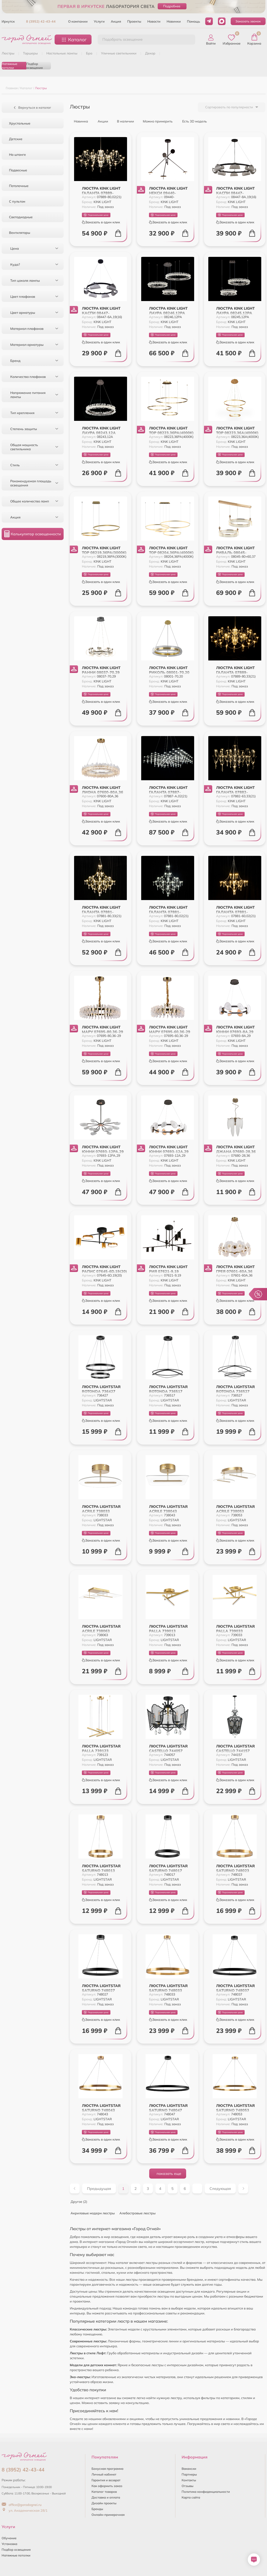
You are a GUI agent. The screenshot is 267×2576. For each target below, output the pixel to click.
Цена (34, 248)
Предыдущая (99, 2188)
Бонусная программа (107, 2469)
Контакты (189, 2480)
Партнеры (189, 2474)
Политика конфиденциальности (206, 2492)
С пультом (17, 201)
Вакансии (189, 2469)
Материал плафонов (34, 329)
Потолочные (19, 186)
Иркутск (8, 21)
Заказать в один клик (101, 222)
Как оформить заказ (107, 2486)
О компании (78, 21)
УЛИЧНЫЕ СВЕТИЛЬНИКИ (118, 53)
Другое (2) (79, 2202)
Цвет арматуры (34, 312)
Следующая (220, 2188)
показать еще (169, 2173)
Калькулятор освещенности (32, 533)
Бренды (97, 2509)
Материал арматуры (34, 345)
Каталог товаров (104, 2492)
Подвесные (18, 170)
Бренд (34, 361)
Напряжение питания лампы (34, 395)
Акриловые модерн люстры (93, 2213)
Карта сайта (191, 2497)
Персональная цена (96, 215)
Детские (15, 139)
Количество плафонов (34, 377)
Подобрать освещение (122, 39)
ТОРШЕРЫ (30, 53)
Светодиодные (21, 217)
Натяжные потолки (9, 65)
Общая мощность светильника (34, 447)
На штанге (17, 154)
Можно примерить (156, 121)
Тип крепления (34, 413)
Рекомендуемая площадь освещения (34, 483)
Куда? (34, 264)
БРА (89, 53)
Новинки (174, 21)
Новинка (79, 121)
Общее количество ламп (34, 501)
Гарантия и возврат (106, 2480)
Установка (9, 2544)
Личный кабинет (104, 2474)
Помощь (193, 21)
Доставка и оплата (106, 2497)
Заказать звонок (248, 21)
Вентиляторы (19, 233)
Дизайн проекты (104, 2503)
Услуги (99, 21)
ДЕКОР (150, 53)
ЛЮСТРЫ (8, 53)
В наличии (124, 121)
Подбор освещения (34, 65)
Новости (153, 21)
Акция (116, 21)
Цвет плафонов (34, 296)
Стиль (34, 465)
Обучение (9, 2538)
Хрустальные (19, 123)
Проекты (134, 21)
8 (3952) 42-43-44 (41, 21)
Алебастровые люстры (137, 2213)
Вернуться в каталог (32, 107)
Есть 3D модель (192, 121)
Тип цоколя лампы (34, 280)
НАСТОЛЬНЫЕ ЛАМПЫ (61, 53)
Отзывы (187, 2486)
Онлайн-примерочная (108, 2515)
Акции (101, 121)
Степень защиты (34, 429)
